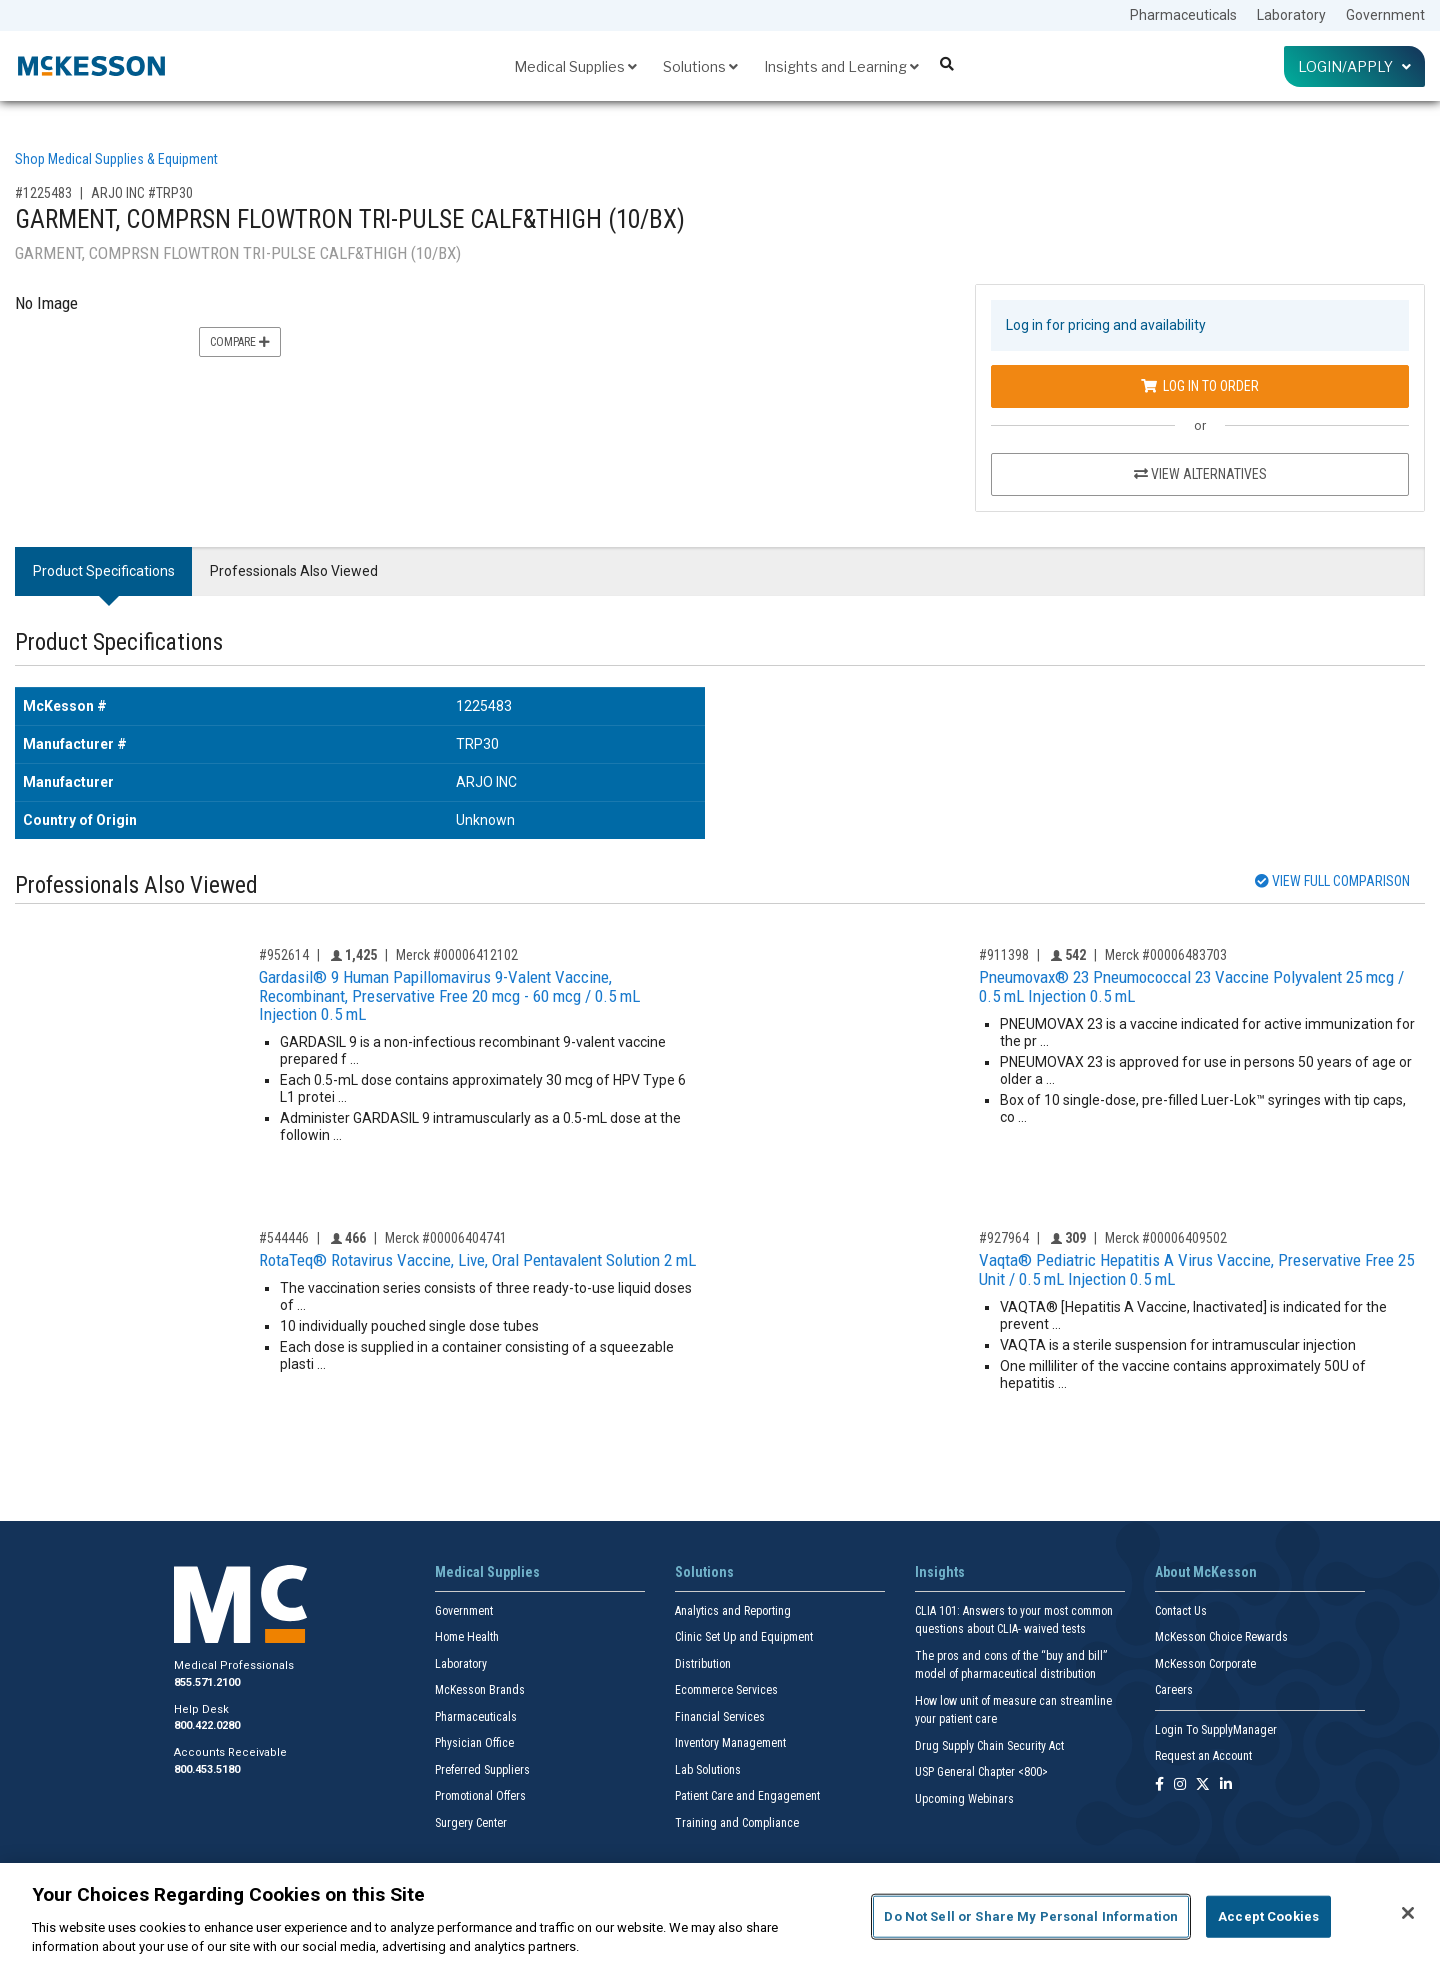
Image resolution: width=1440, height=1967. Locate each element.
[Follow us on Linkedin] (1226, 1785)
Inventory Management (730, 1743)
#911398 (1004, 955)
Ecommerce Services (726, 1690)
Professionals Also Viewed (294, 571)
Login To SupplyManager (1216, 1730)
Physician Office (474, 1743)
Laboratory (1291, 15)
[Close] (1408, 1913)
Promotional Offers (480, 1796)
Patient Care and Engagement (747, 1796)
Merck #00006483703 (1166, 955)
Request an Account (1203, 1756)
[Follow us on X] (1203, 1785)
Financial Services (720, 1717)
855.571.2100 (207, 1682)
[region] (720, 1915)
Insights (940, 1572)
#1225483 (43, 193)
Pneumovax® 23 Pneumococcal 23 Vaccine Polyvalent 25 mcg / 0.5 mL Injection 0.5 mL (1191, 986)
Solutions (700, 66)
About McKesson (1206, 1572)
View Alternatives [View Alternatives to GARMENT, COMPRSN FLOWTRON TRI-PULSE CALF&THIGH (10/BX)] (1200, 474)
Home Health (467, 1637)
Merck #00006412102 (457, 955)
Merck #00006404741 (446, 1238)
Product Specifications (104, 571)
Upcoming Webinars (964, 1799)
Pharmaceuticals (1183, 15)
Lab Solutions (708, 1770)
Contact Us (1181, 1611)
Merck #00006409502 (1166, 1238)
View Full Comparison (1332, 881)
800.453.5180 (207, 1769)
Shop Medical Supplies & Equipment (116, 159)
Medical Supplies (575, 66)
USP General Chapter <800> (981, 1772)
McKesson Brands (480, 1690)
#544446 (284, 1238)
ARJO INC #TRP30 (142, 193)
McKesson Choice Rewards (1221, 1637)
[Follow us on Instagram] (1180, 1785)
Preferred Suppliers (482, 1770)
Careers (1174, 1690)
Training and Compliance (737, 1823)
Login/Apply (1354, 66)
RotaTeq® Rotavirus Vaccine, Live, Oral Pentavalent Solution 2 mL (477, 1260)
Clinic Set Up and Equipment (744, 1637)
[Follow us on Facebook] (1159, 1785)
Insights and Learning (841, 66)
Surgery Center (471, 1823)
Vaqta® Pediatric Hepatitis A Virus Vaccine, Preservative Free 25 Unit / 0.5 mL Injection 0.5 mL (1196, 1269)
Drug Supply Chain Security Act (989, 1746)
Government (1385, 15)
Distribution (703, 1664)
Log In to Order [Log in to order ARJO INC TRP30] (1200, 386)
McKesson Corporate (1205, 1664)
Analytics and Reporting (733, 1611)
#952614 (284, 955)
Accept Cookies (1268, 1916)
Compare (240, 342)
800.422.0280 (207, 1725)
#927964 (1004, 1238)
